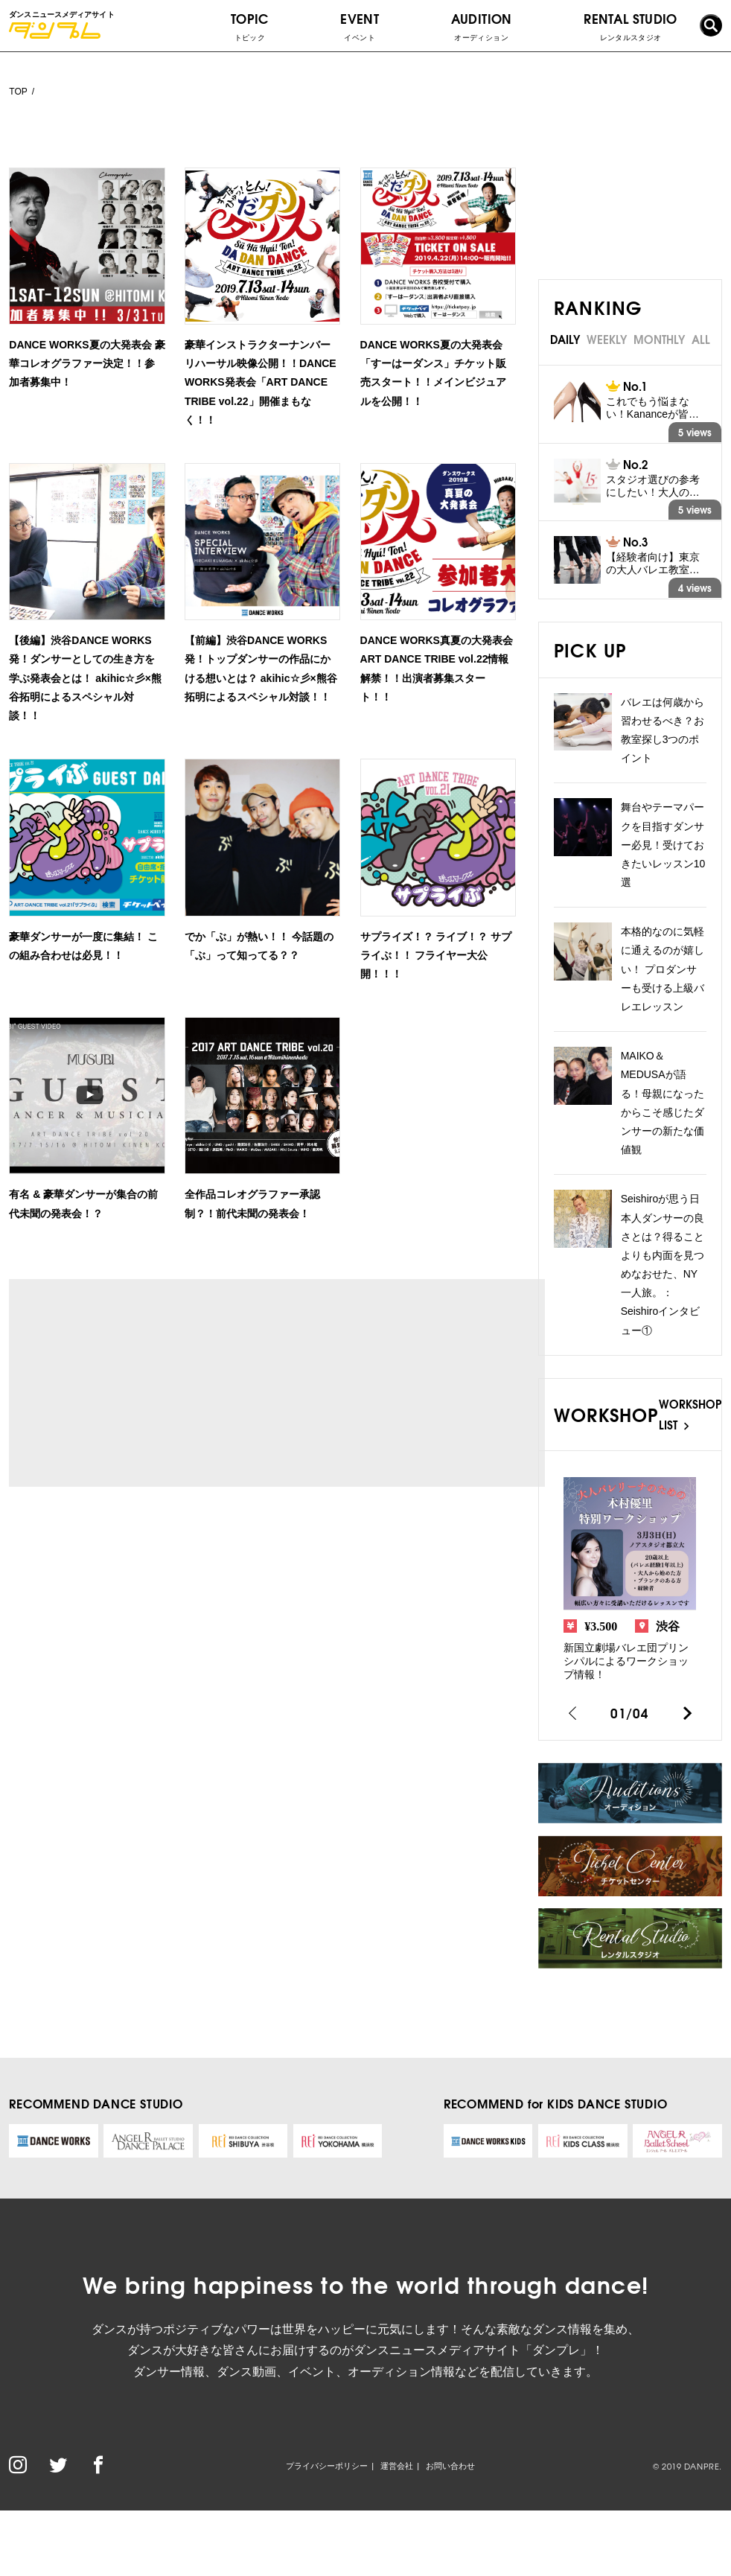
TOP (18, 91)
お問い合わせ (450, 2465)
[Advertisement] (148, 1382)
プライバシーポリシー (327, 2465)
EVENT (359, 26)
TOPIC (250, 26)
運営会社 (396, 2465)
